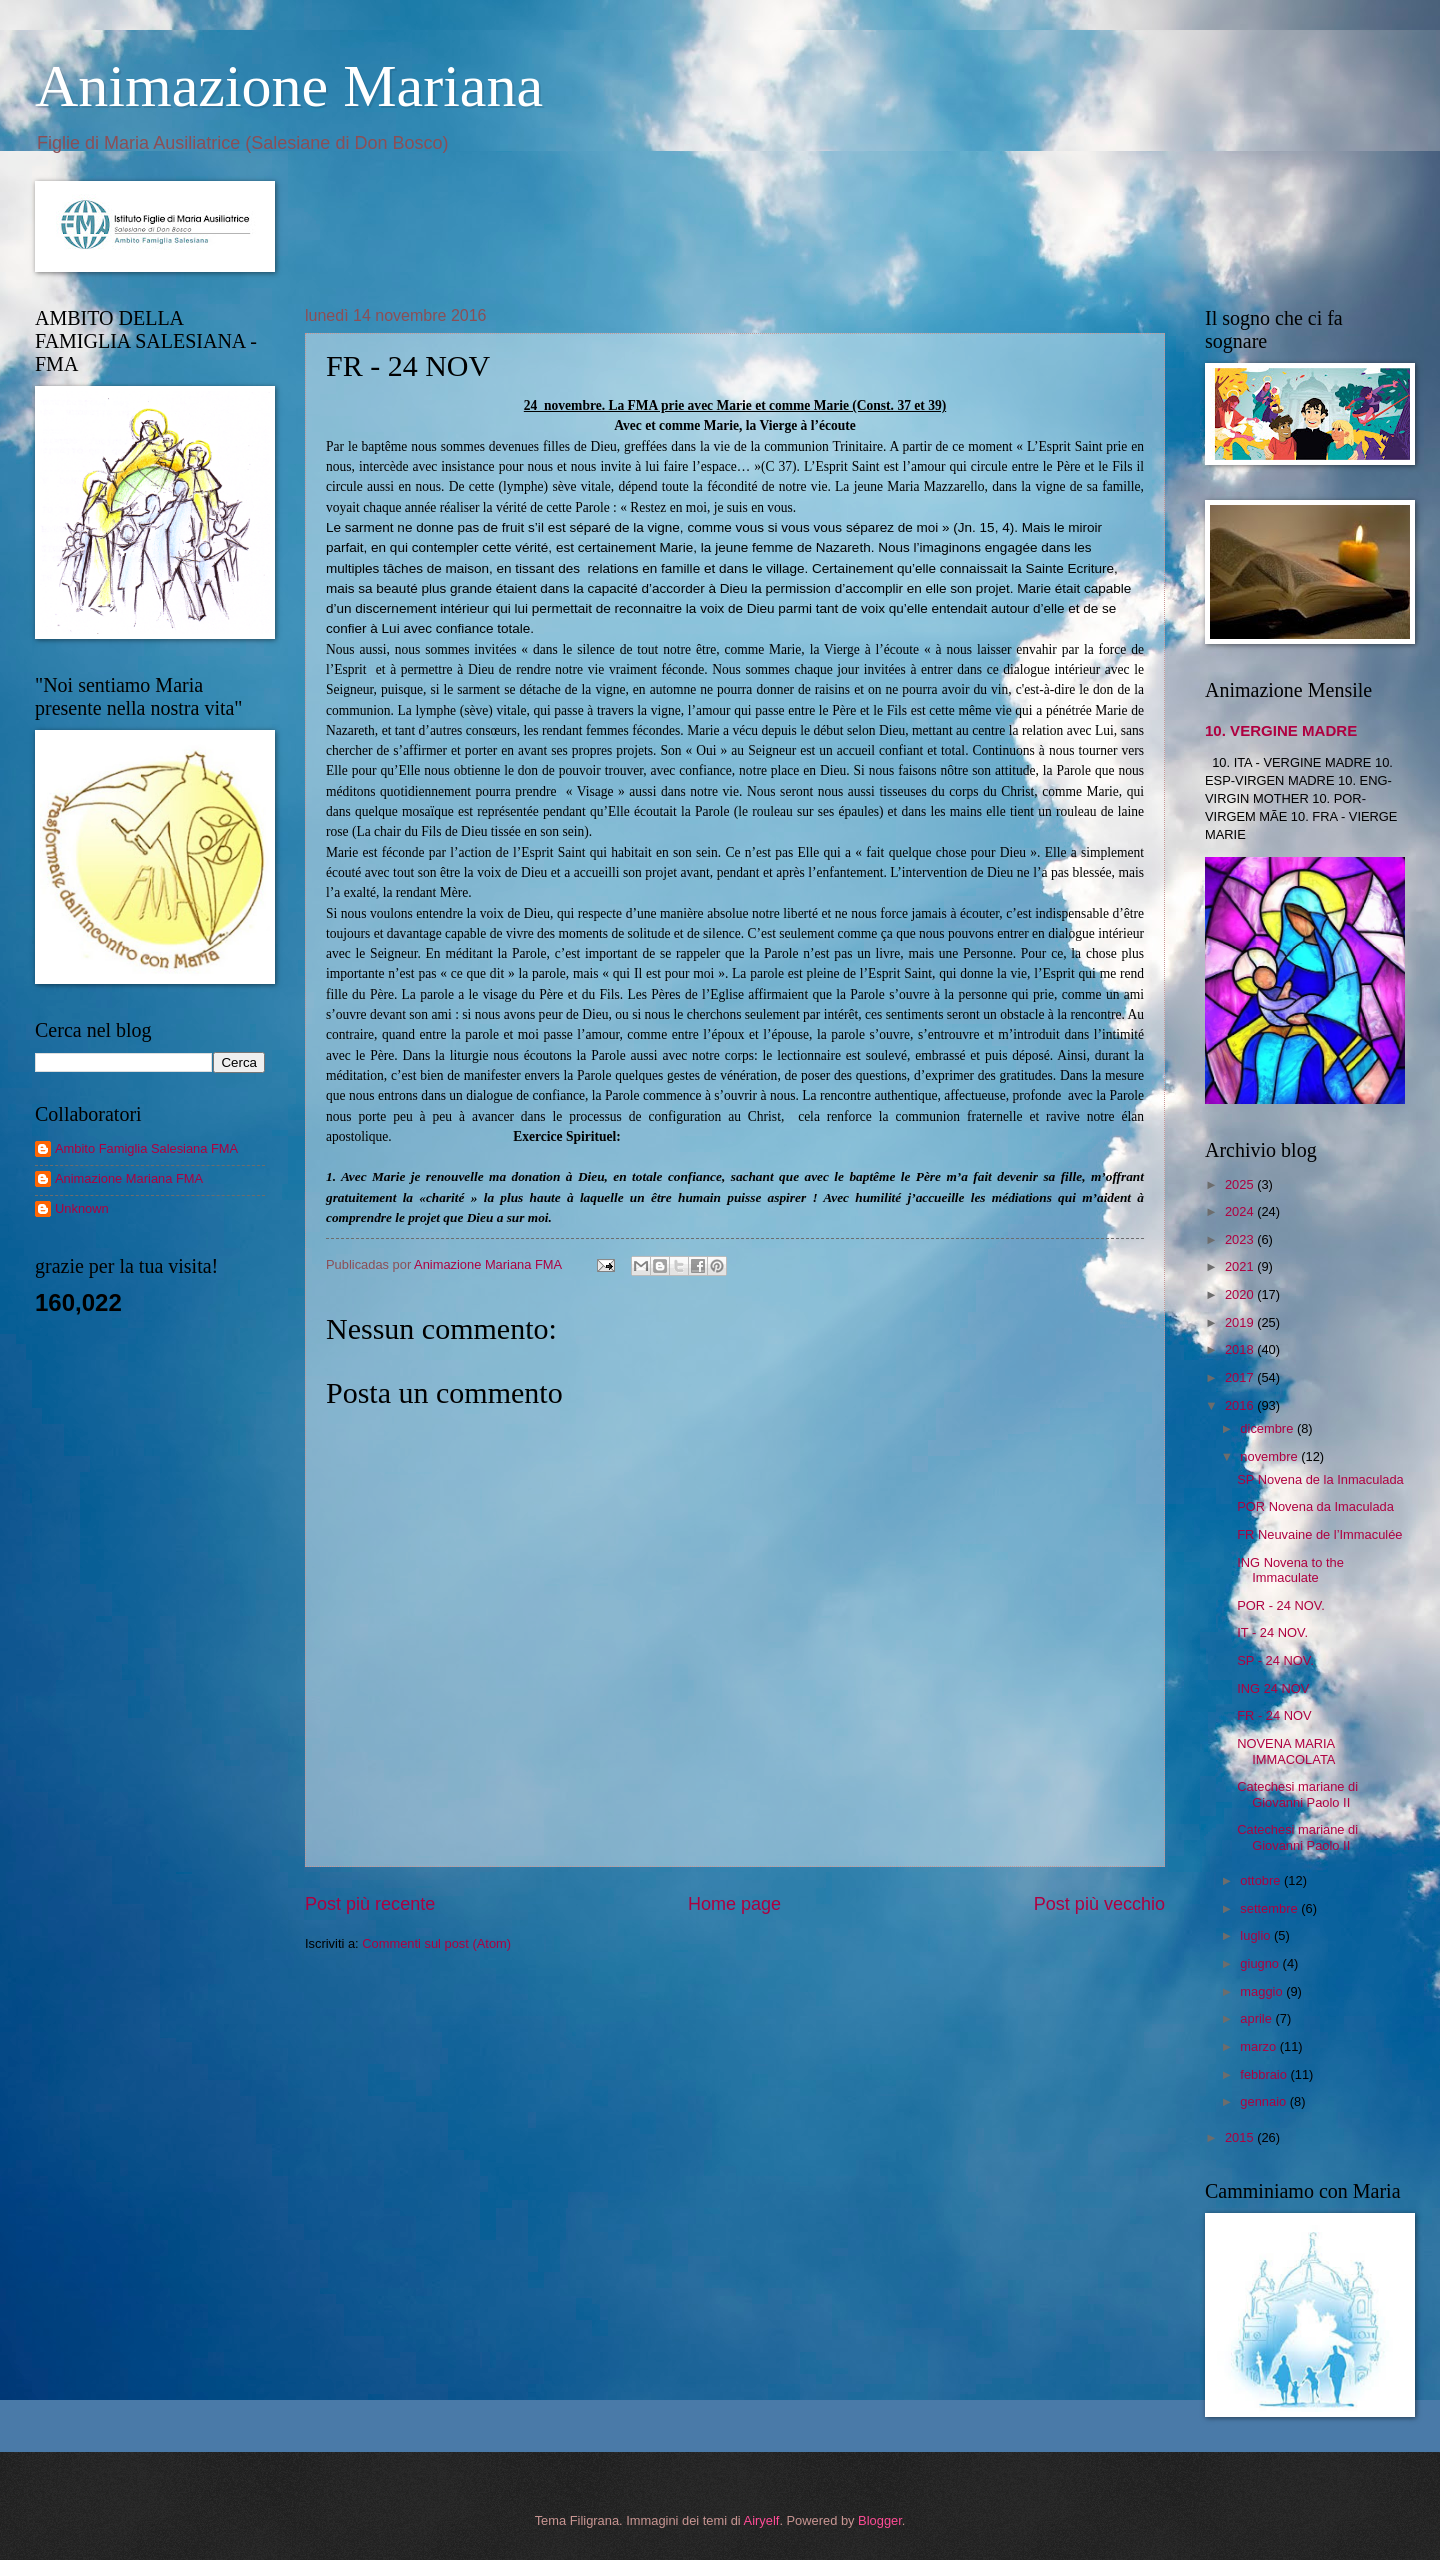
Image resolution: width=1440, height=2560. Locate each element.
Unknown (82, 1208)
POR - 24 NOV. (1281, 1605)
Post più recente (370, 1904)
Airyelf (762, 2520)
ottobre (1262, 1880)
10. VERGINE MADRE (1281, 730)
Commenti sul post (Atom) (436, 1943)
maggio (1263, 1991)
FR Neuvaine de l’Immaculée (1319, 1534)
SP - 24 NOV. (1275, 1660)
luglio (1257, 1935)
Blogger (880, 2520)
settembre (1270, 1908)
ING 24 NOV (1273, 1688)
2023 (1241, 1239)
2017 (1241, 1377)
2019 (1241, 1322)
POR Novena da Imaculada (1315, 1506)
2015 (1241, 2137)
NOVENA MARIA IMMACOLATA (1286, 1751)
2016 (1241, 1405)
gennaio (1264, 2101)
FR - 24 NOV (1274, 1715)
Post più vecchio (1099, 1904)
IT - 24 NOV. (1272, 1632)
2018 (1241, 1349)
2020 (1241, 1294)
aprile (1257, 2018)
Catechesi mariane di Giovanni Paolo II (1297, 1794)
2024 (1241, 1211)
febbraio (1265, 2074)
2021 (1241, 1266)
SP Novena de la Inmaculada (1320, 1479)
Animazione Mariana (289, 86)
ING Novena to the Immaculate (1290, 1570)
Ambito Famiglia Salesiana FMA (146, 1148)
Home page (734, 1904)
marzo (1259, 2046)
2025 (1241, 1184)
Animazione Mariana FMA (129, 1178)
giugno (1261, 1963)
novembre (1270, 1456)
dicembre (1268, 1428)
